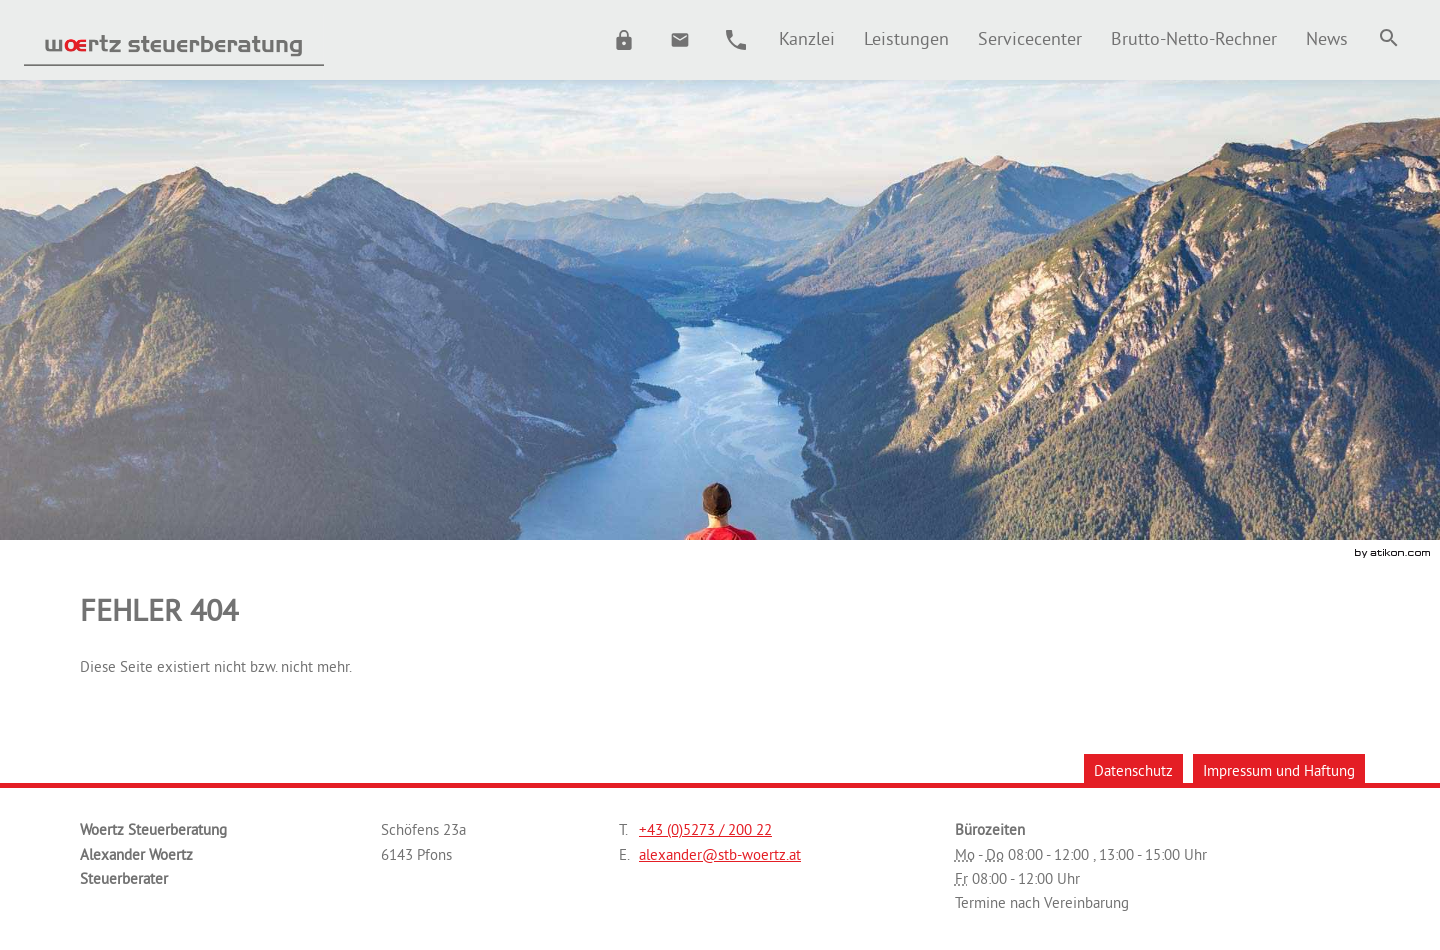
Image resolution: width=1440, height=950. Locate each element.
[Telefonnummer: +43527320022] (705, 830)
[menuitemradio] (906, 38)
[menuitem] (806, 38)
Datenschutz (1133, 770)
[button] (624, 40)
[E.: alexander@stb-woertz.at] (680, 40)
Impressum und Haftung (1279, 770)
